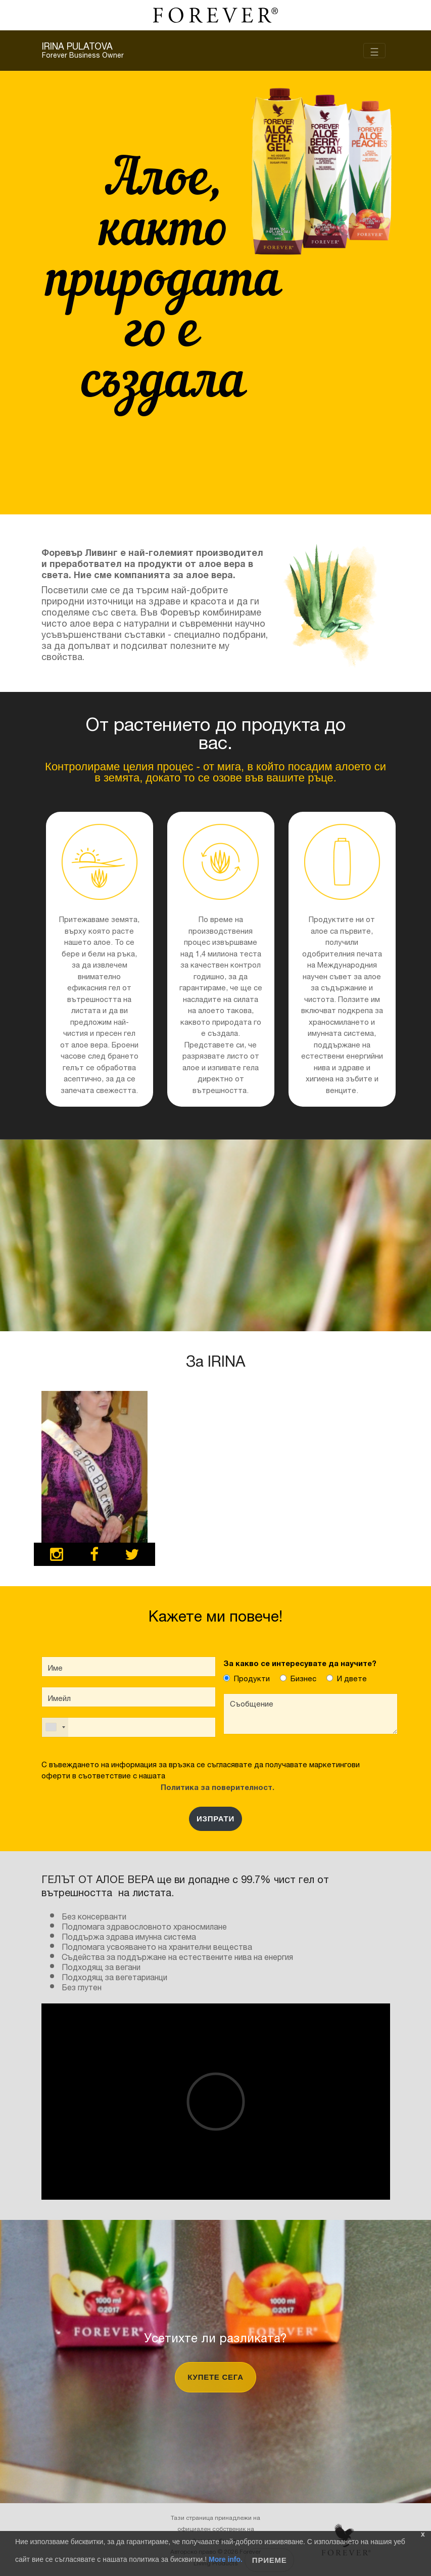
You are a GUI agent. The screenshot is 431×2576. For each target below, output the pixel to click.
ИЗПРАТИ (215, 1818)
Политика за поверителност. (215, 1786)
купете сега (215, 2377)
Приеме (269, 2560)
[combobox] (55, 1727)
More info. (226, 2559)
